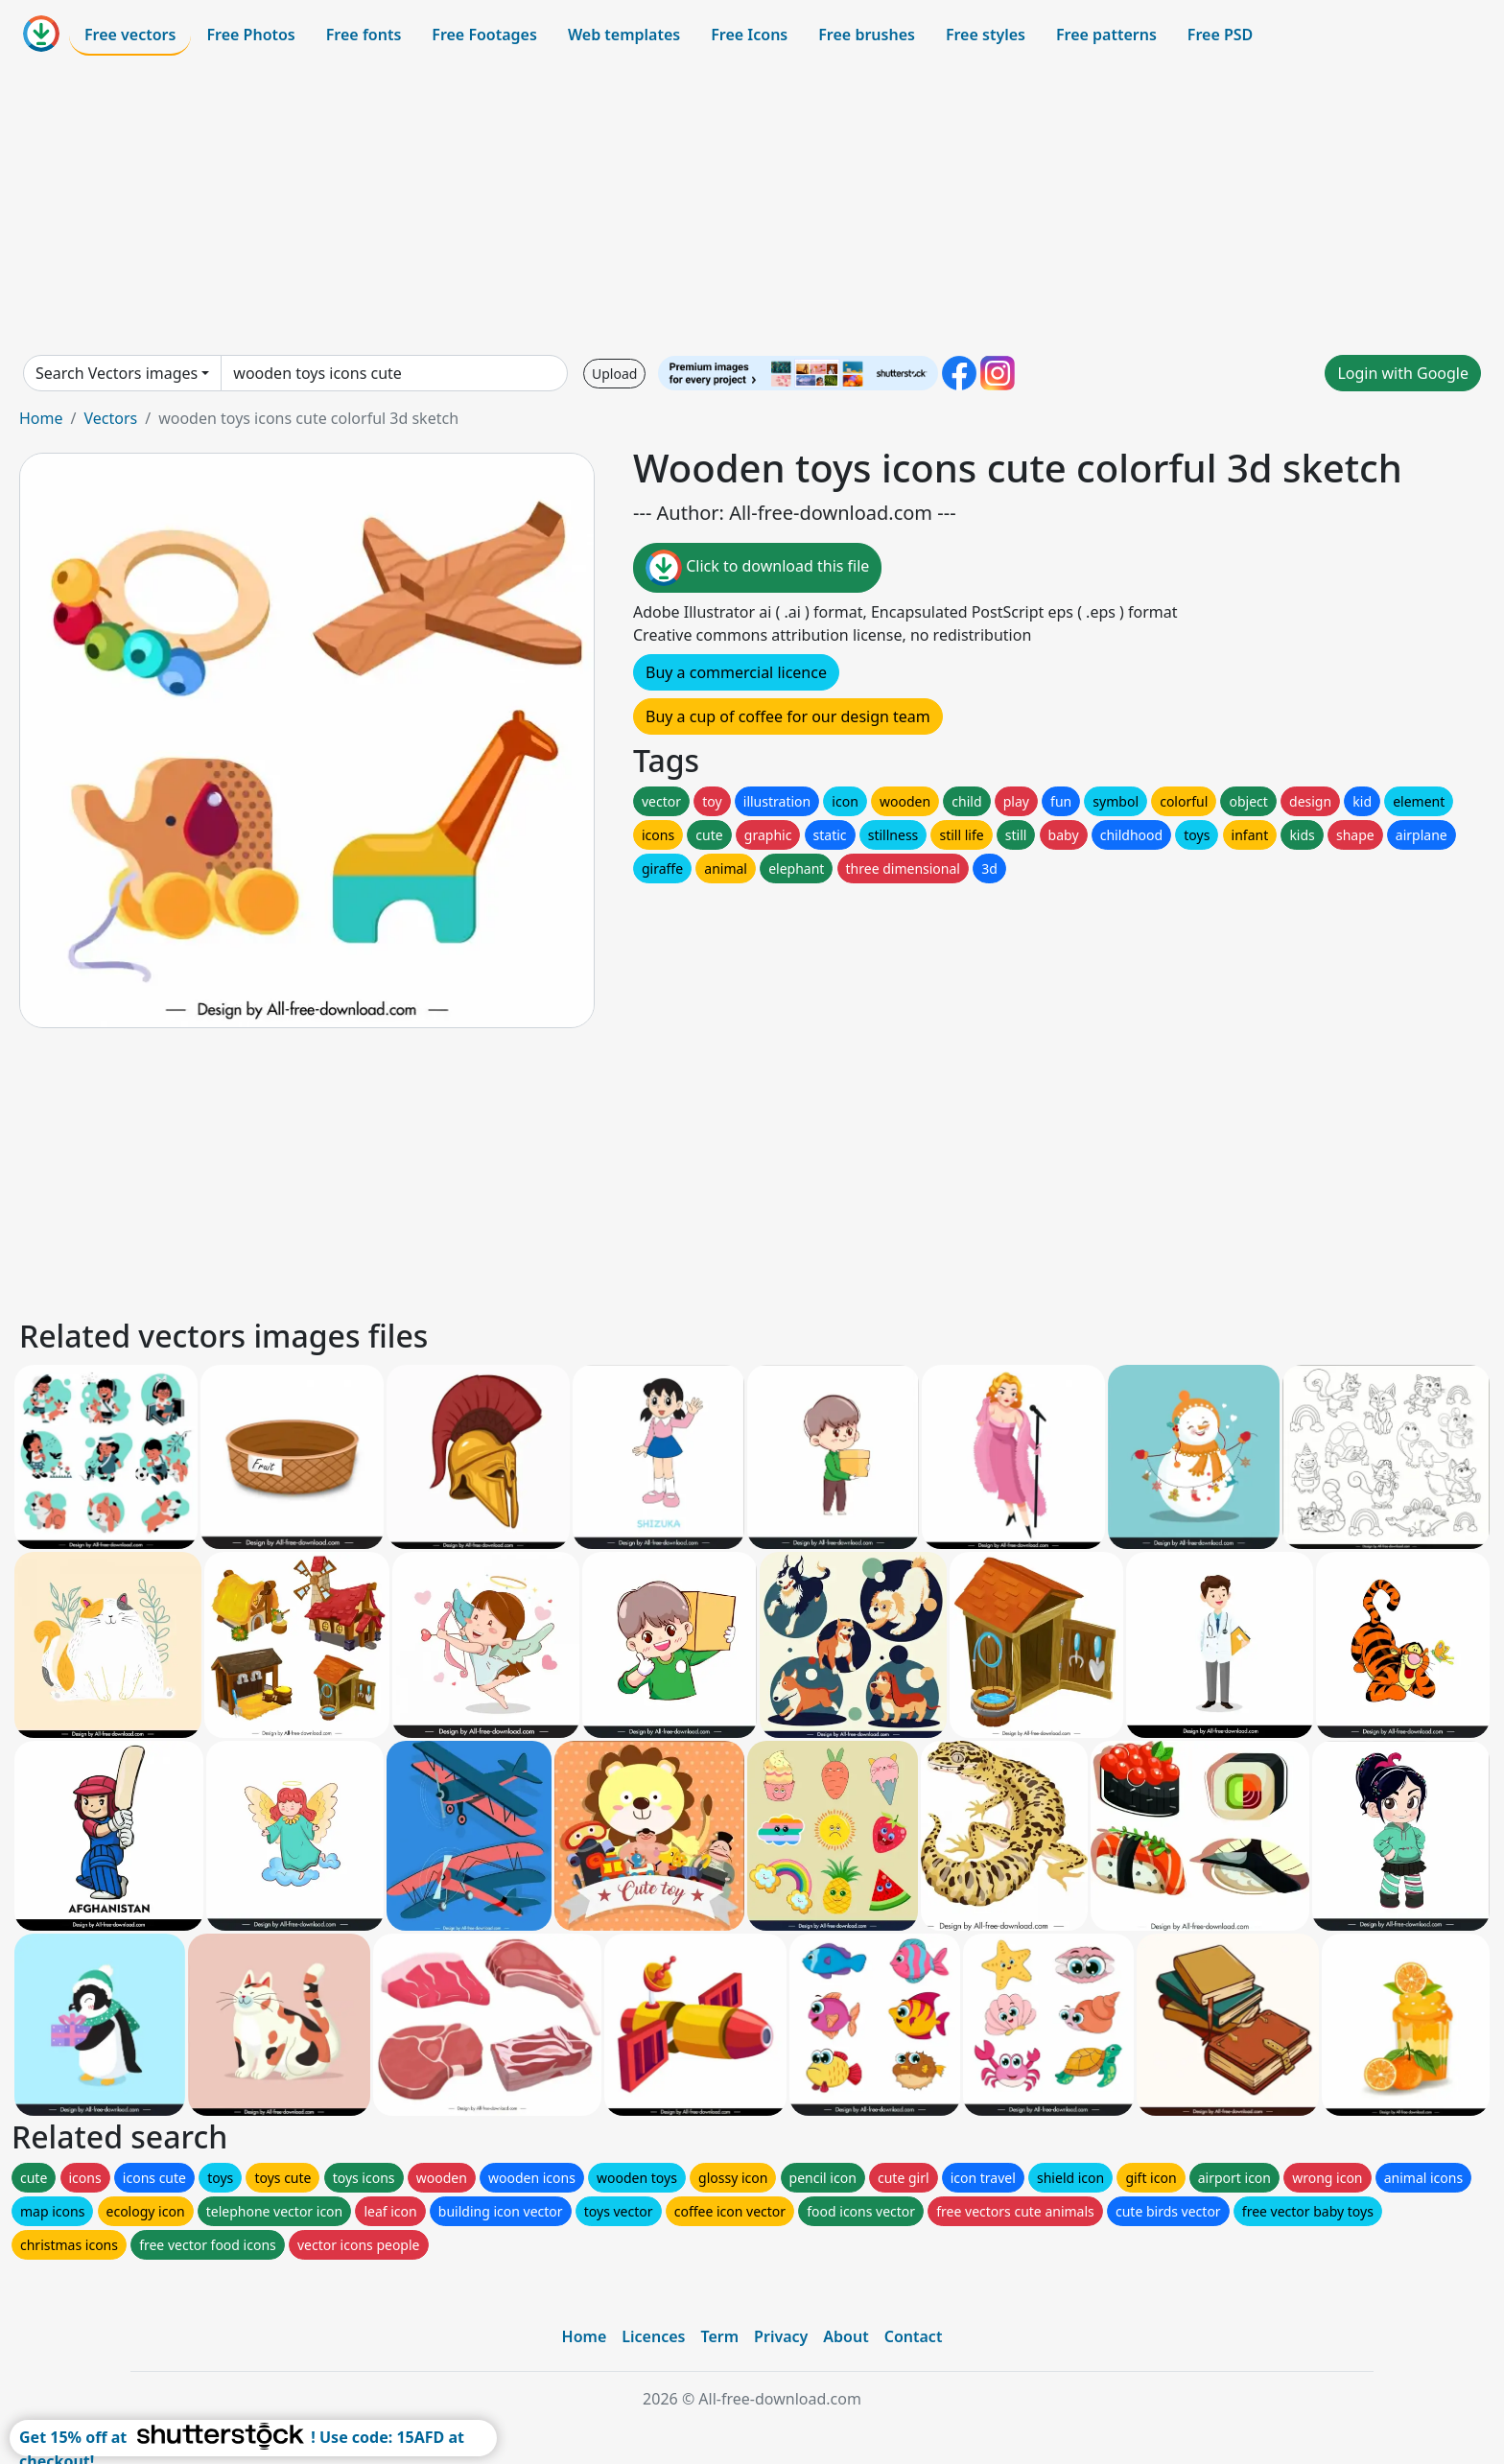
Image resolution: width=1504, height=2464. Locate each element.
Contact (913, 2336)
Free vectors (130, 34)
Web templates (624, 34)
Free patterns (1106, 34)
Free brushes (866, 34)
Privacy (781, 2336)
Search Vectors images (116, 373)
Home (41, 418)
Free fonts (364, 34)
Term (719, 2336)
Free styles (985, 34)
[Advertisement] (752, 205)
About (845, 2336)
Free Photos (250, 34)
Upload (614, 373)
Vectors (110, 418)
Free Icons (749, 34)
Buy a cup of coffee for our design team (788, 716)
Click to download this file (757, 568)
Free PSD (1220, 34)
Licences (653, 2336)
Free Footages (484, 34)
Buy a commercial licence (736, 672)
